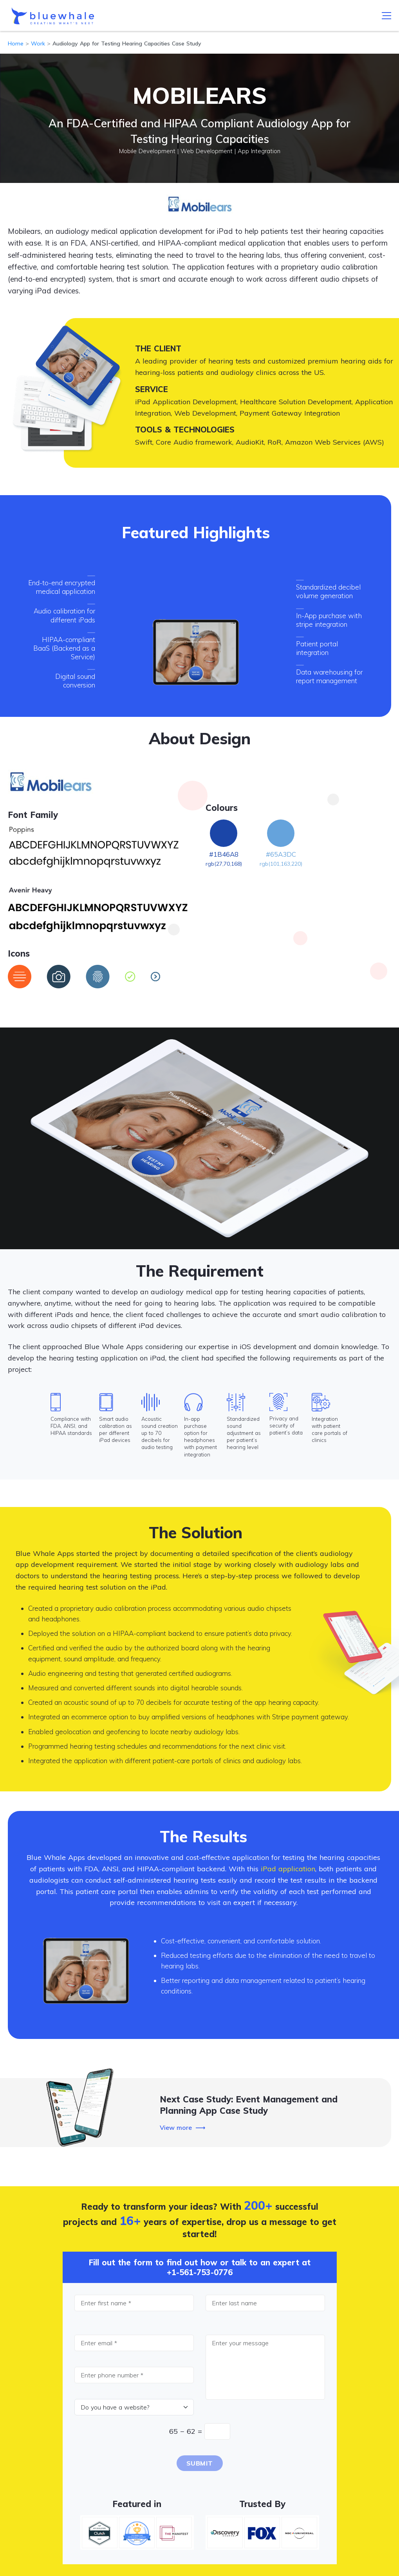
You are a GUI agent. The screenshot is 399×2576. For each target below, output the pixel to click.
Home (15, 43)
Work (38, 43)
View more (176, 2127)
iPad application (288, 1868)
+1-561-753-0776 (200, 2272)
